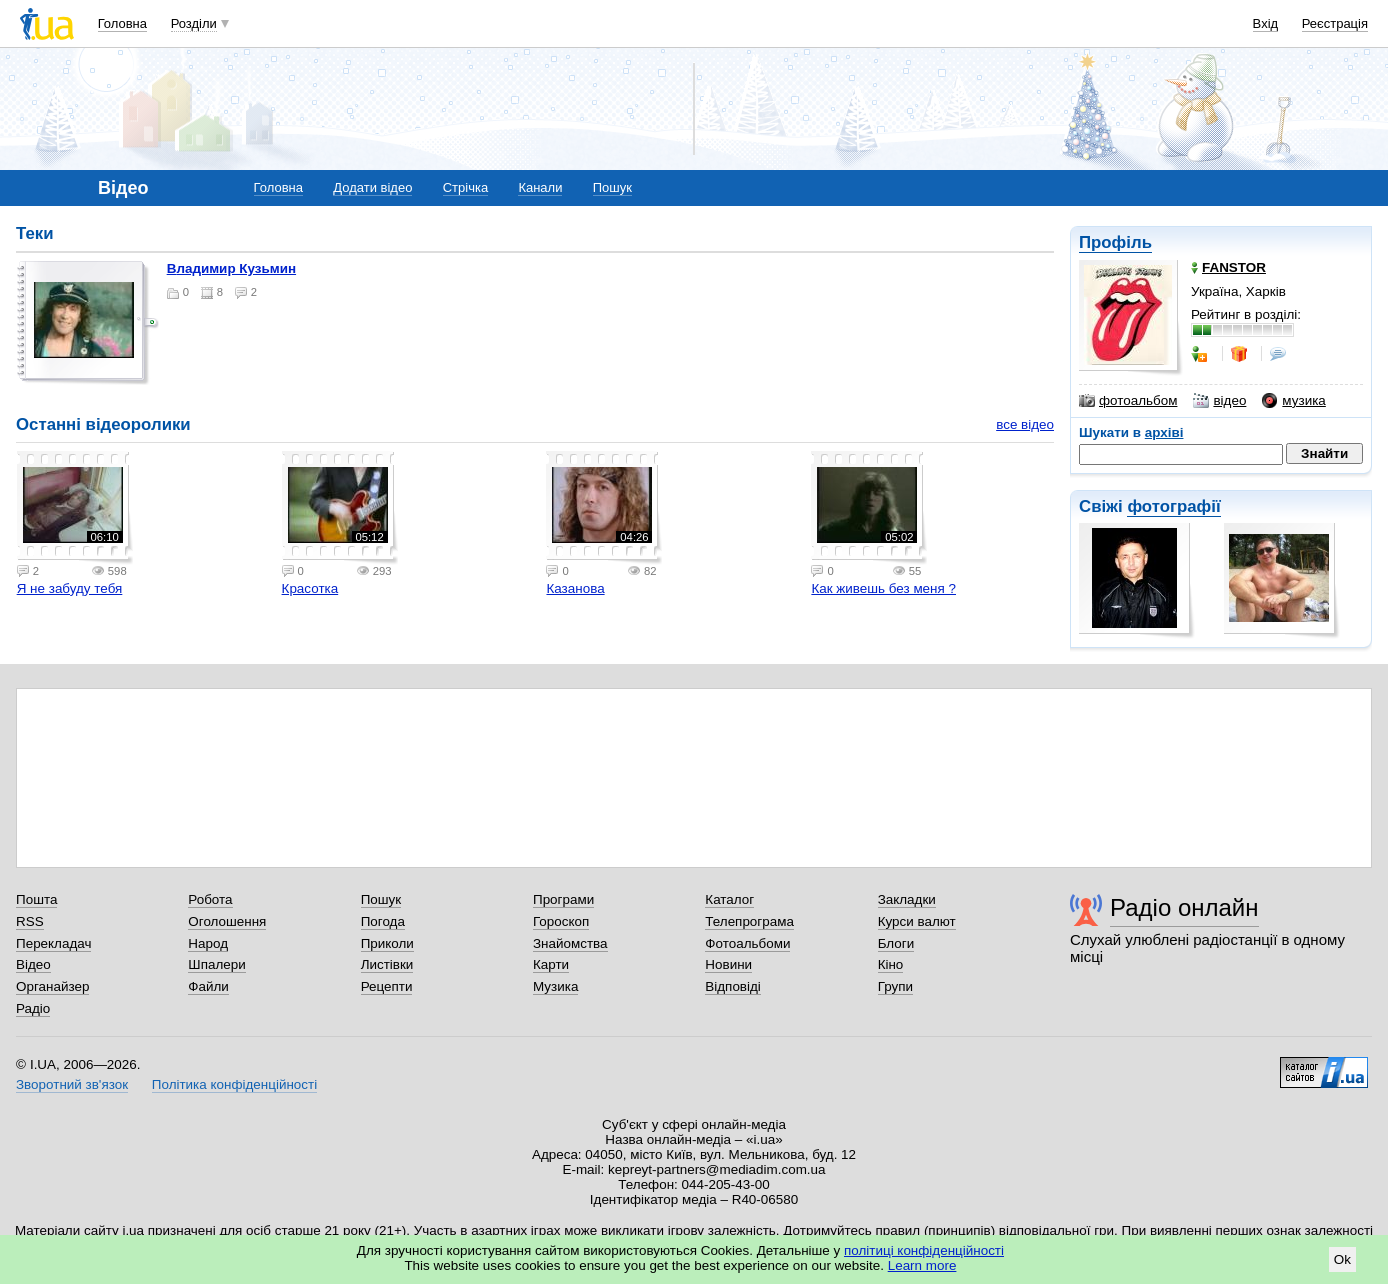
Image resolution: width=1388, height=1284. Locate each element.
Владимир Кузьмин (231, 268)
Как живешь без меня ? (883, 588)
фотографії (1173, 506)
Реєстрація (1335, 23)
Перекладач (53, 943)
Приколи (387, 943)
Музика (555, 986)
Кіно (891, 964)
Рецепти (387, 986)
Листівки (387, 964)
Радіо (33, 1008)
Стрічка (465, 187)
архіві (1164, 432)
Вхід (1266, 23)
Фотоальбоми (747, 943)
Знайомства (570, 943)
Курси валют (917, 921)
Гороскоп (561, 921)
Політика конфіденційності (234, 1084)
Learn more (922, 1265)
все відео (1025, 424)
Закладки (907, 899)
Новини (728, 964)
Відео (33, 964)
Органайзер (52, 986)
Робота (210, 899)
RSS (30, 921)
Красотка (310, 588)
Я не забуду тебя (70, 588)
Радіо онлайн (1184, 907)
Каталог (729, 899)
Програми (563, 899)
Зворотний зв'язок (72, 1084)
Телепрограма (749, 921)
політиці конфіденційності (924, 1250)
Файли (208, 986)
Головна (122, 23)
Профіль (1115, 242)
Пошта (36, 899)
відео (1219, 401)
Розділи (194, 23)
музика (1293, 401)
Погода (383, 921)
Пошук (612, 187)
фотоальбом (1128, 401)
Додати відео (372, 187)
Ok (1342, 1259)
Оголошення (227, 921)
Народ (208, 943)
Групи (895, 986)
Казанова (575, 588)
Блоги (896, 943)
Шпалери (216, 964)
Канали (540, 187)
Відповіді (733, 986)
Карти (551, 964)
